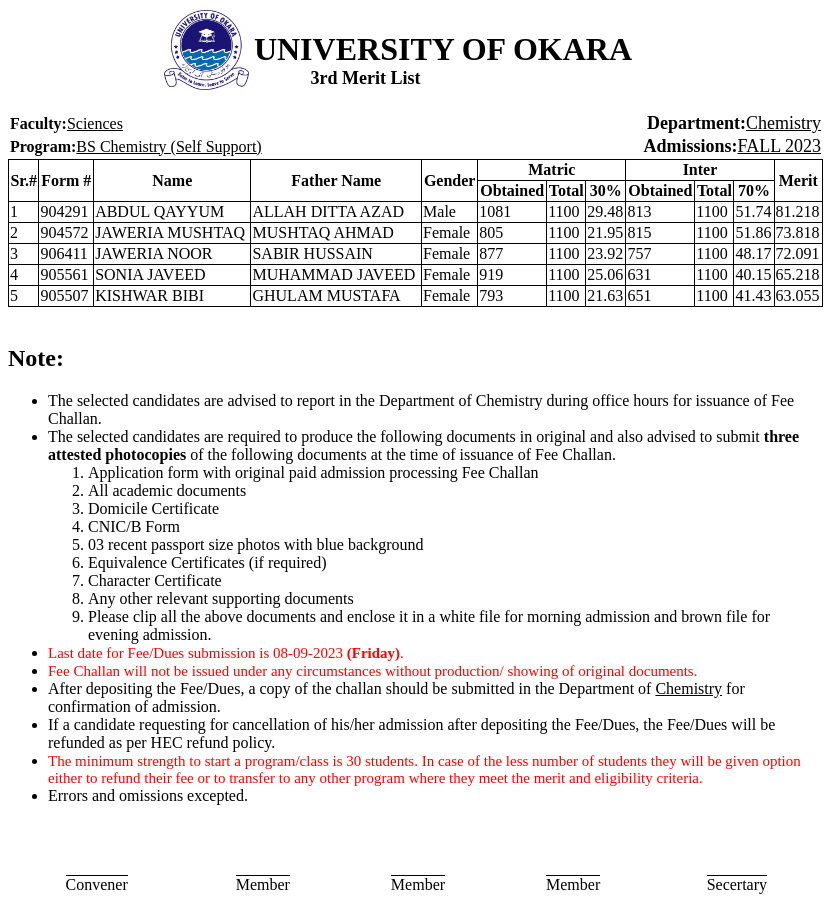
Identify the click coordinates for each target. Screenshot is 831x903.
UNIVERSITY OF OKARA (443, 49)
